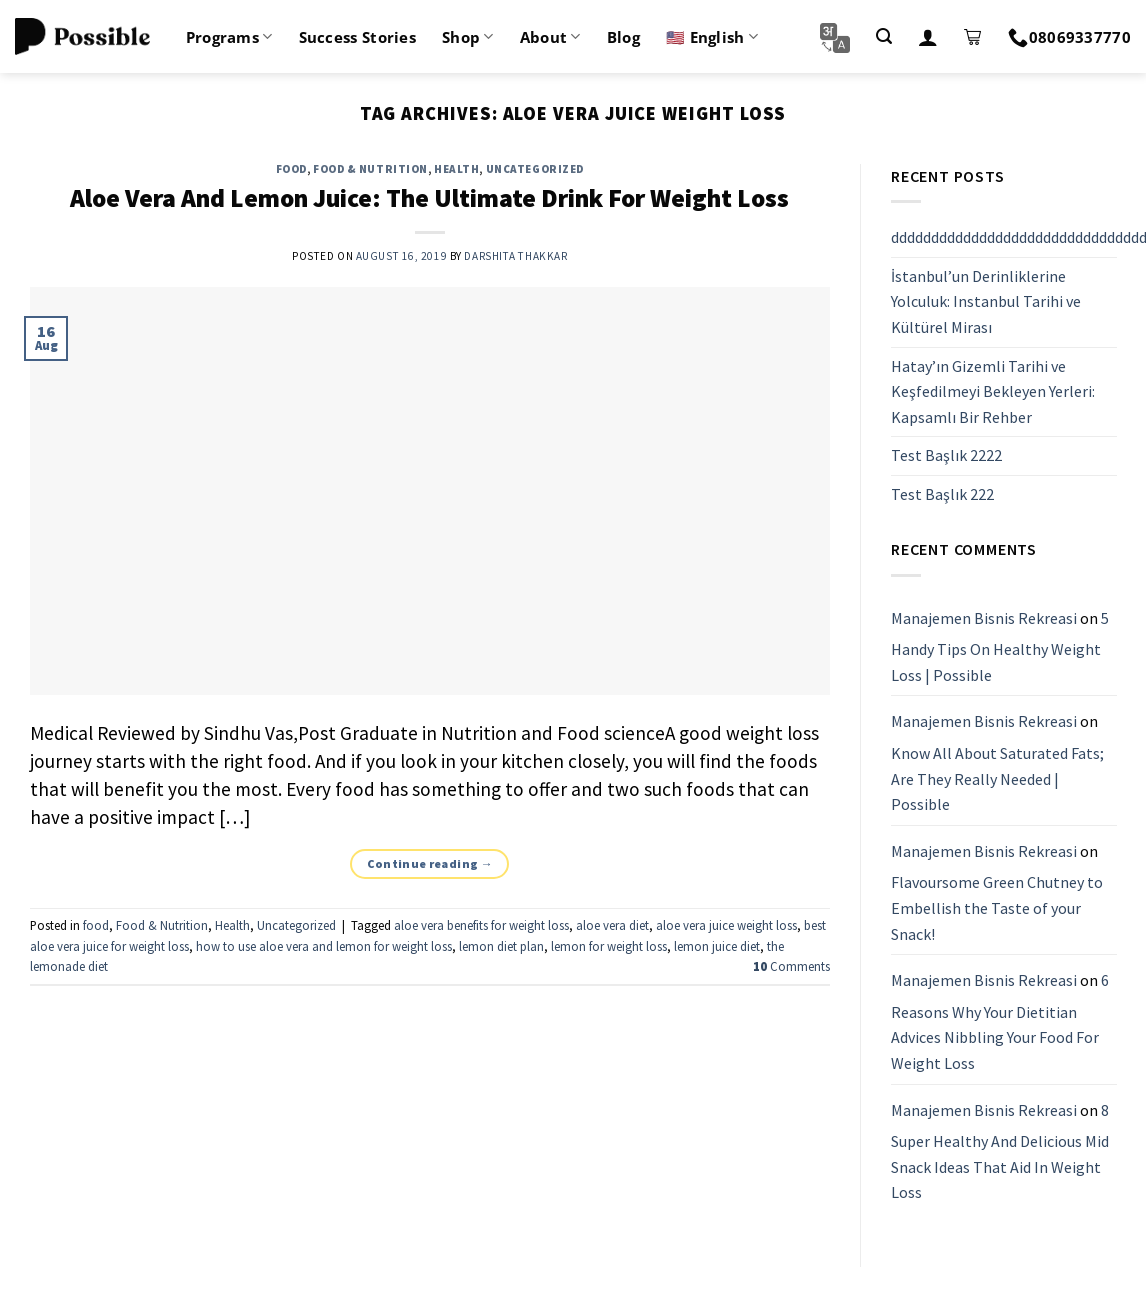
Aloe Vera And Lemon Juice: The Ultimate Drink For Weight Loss (429, 198)
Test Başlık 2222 (946, 456)
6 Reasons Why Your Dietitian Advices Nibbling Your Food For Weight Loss (1000, 1021)
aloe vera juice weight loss (726, 925)
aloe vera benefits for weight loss (481, 925)
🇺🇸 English (712, 37)
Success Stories (358, 37)
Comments (791, 966)
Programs (229, 37)
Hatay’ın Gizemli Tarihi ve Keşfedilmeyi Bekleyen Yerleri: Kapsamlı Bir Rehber (993, 391)
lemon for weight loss (609, 946)
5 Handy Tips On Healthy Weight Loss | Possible (1000, 646)
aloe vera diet (612, 925)
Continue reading (430, 863)
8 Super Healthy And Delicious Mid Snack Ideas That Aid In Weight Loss (1000, 1151)
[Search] (884, 36)
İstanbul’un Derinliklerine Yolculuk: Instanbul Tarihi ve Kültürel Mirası (986, 301)
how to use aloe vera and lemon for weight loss (324, 946)
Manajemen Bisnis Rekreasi (984, 618)
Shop (468, 37)
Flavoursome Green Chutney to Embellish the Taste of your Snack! (997, 908)
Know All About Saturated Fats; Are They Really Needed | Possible (997, 778)
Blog (623, 37)
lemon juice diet (717, 946)
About (550, 37)
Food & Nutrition (370, 169)
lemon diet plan (501, 946)
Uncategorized (535, 169)
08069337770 (1069, 37)
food (291, 169)
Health (456, 169)
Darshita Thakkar (515, 256)
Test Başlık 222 (942, 494)
